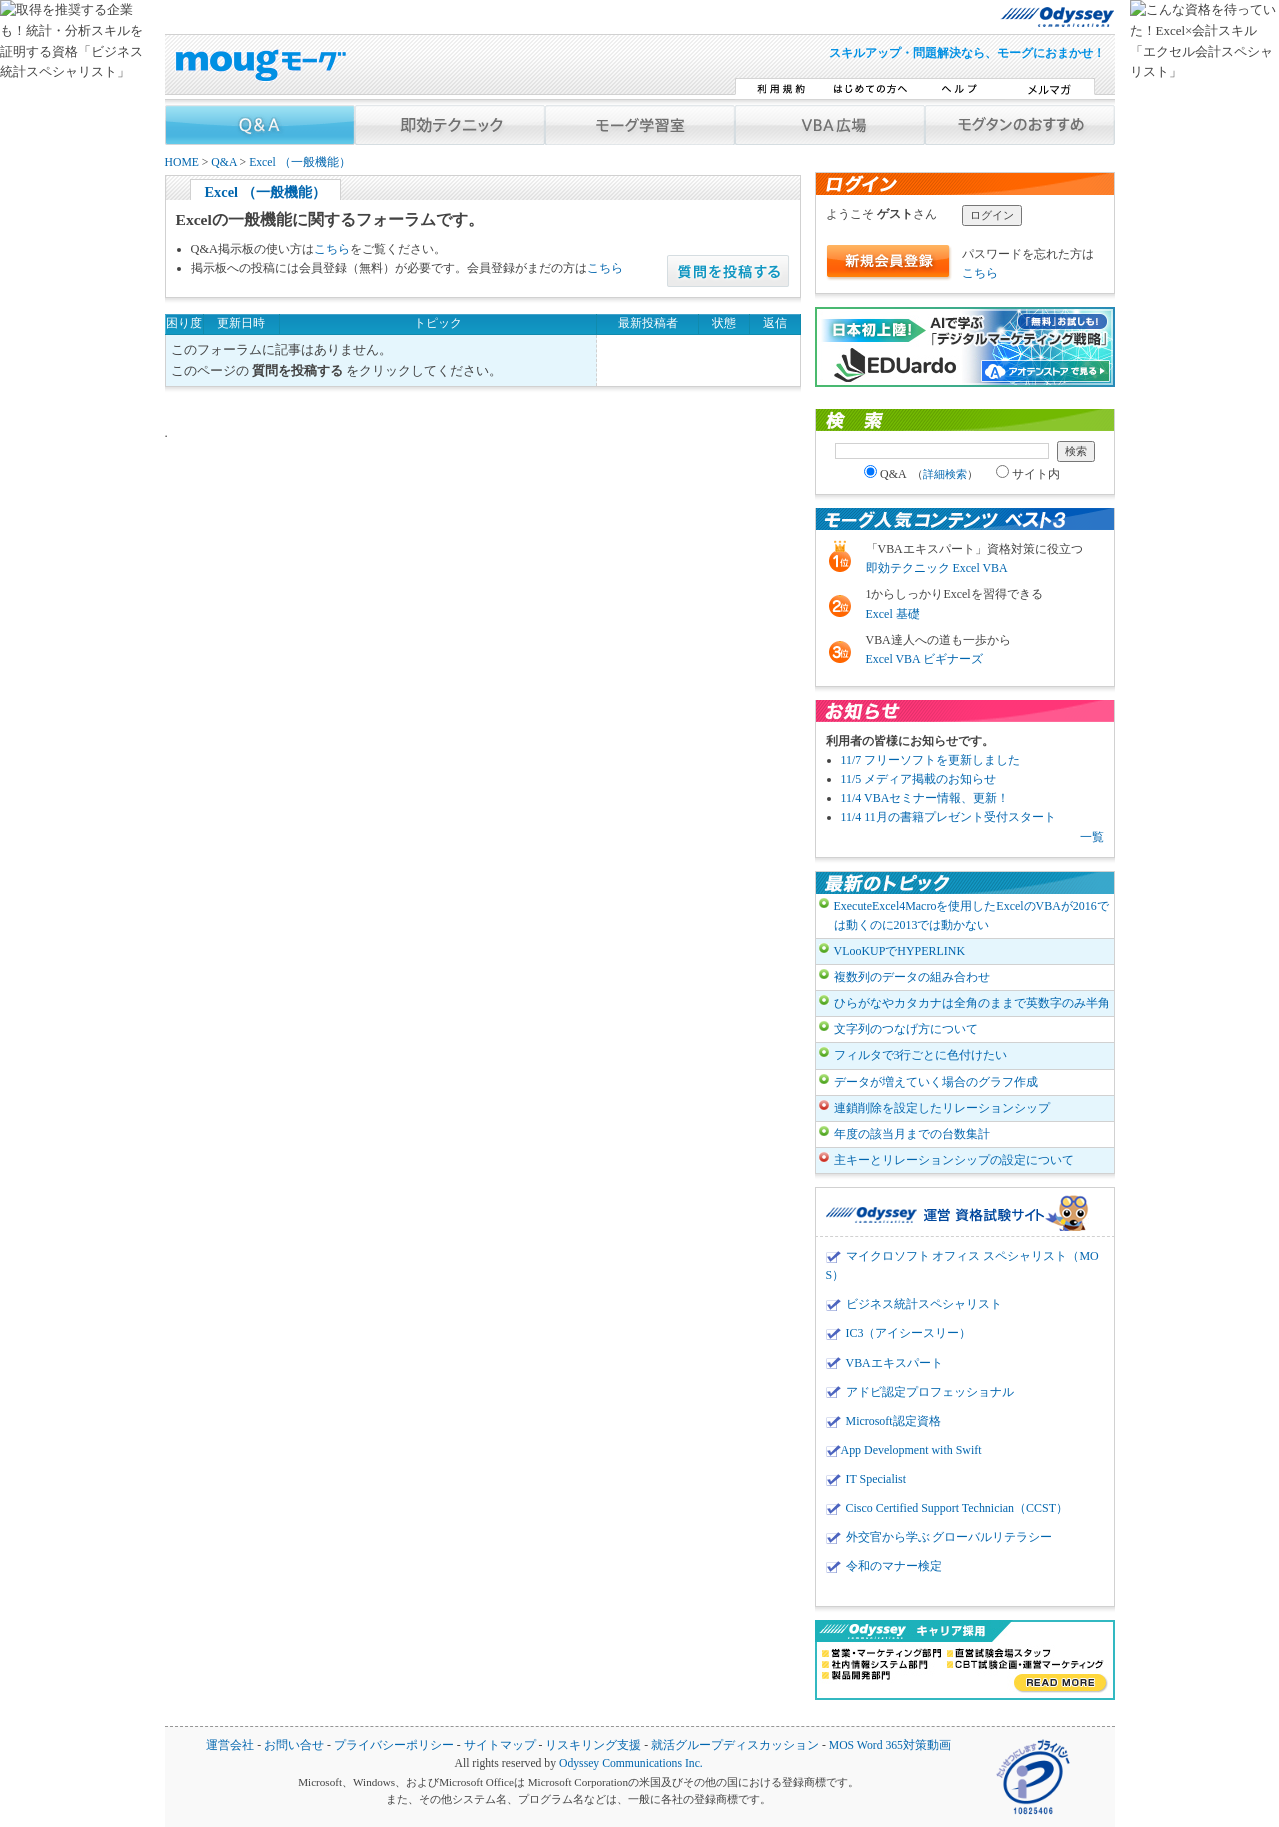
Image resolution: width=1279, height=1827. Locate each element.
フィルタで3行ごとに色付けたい (921, 1055)
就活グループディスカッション (735, 1745)
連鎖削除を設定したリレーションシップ (942, 1108)
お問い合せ (294, 1745)
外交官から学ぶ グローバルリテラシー (949, 1537)
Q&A (223, 162)
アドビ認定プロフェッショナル (930, 1392)
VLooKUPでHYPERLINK (900, 951)
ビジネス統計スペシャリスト (924, 1304)
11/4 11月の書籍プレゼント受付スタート (948, 817)
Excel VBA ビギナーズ (925, 659)
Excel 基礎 (893, 614)
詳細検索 (945, 474)
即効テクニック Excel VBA (937, 568)
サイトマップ (500, 1745)
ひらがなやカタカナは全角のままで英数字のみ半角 (972, 1003)
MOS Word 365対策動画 (890, 1745)
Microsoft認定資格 (893, 1421)
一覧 (1092, 837)
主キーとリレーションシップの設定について (954, 1160)
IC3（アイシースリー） (909, 1333)
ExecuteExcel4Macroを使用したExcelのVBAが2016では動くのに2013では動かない (971, 915)
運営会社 (230, 1745)
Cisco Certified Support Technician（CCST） (957, 1508)
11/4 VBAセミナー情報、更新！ (925, 798)
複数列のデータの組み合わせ (912, 977)
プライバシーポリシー (394, 1745)
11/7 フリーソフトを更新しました (931, 760)
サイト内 (1028, 474)
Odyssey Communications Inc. (631, 1763)
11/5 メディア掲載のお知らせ (919, 779)
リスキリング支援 (593, 1745)
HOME (182, 162)
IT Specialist (876, 1479)
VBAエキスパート (894, 1363)
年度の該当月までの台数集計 (912, 1134)
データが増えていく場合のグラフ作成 (936, 1082)
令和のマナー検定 (894, 1566)
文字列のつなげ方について (906, 1029)
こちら (332, 249)
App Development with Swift (911, 1450)
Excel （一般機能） (300, 162)
